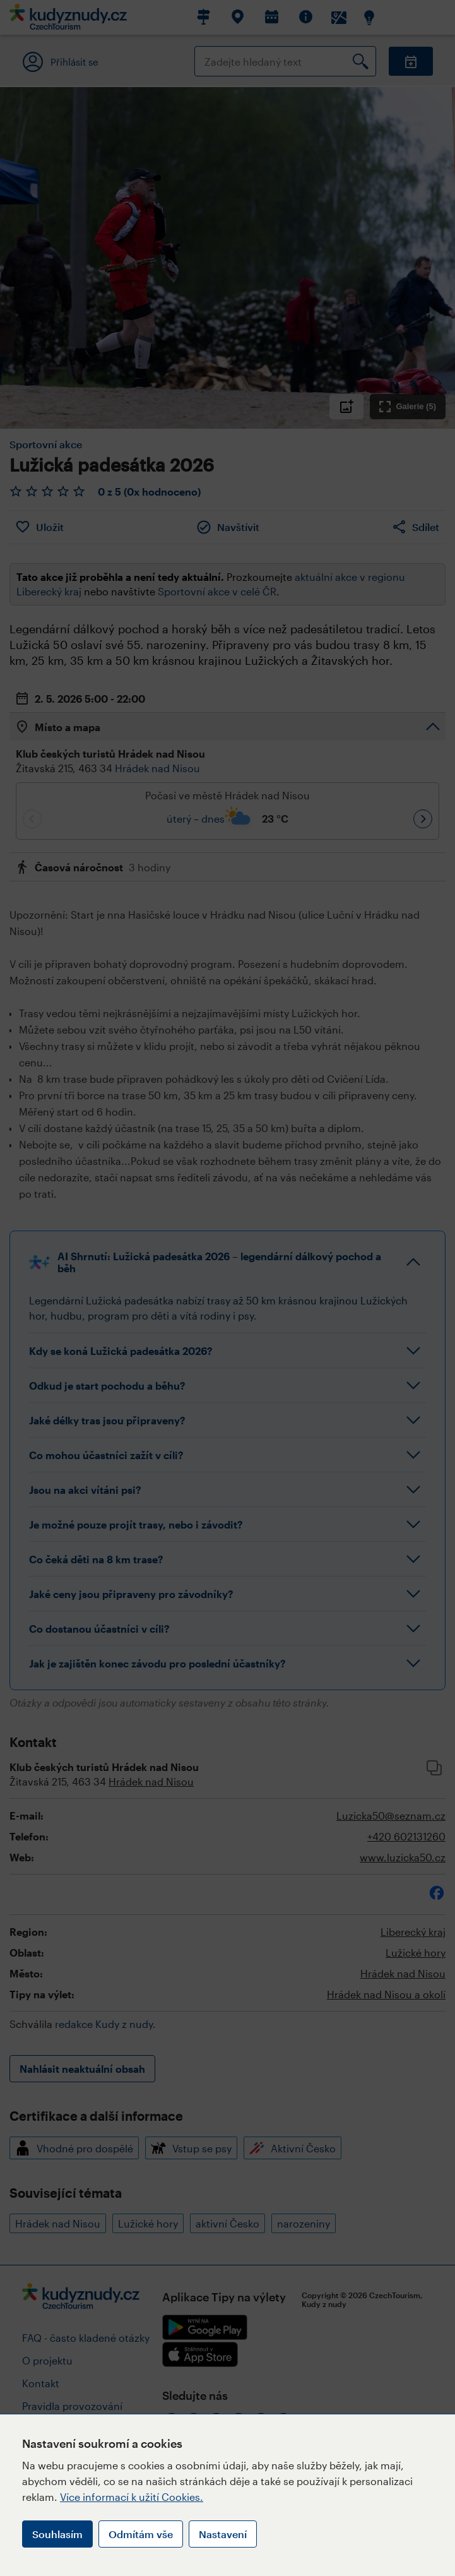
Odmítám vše (141, 2534)
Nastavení (223, 2534)
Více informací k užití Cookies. (131, 2497)
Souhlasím (57, 2534)
